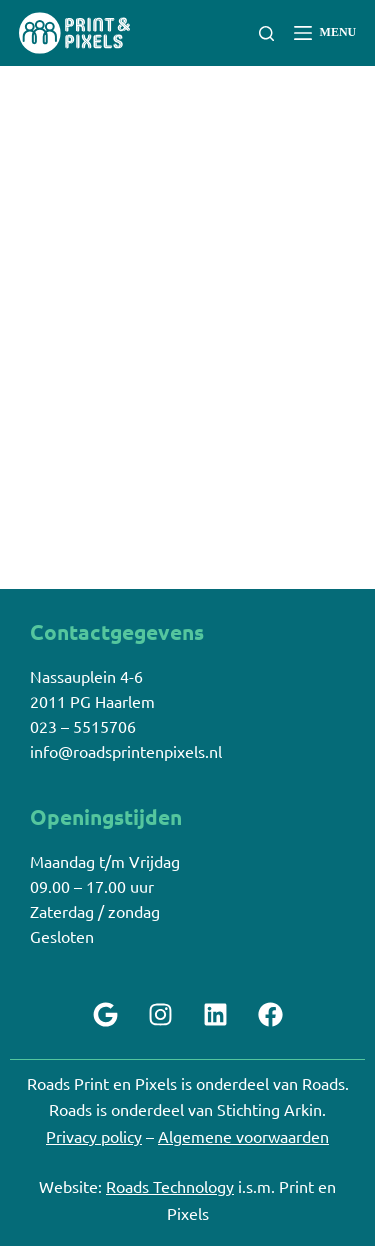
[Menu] (325, 33)
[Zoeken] (266, 33)
